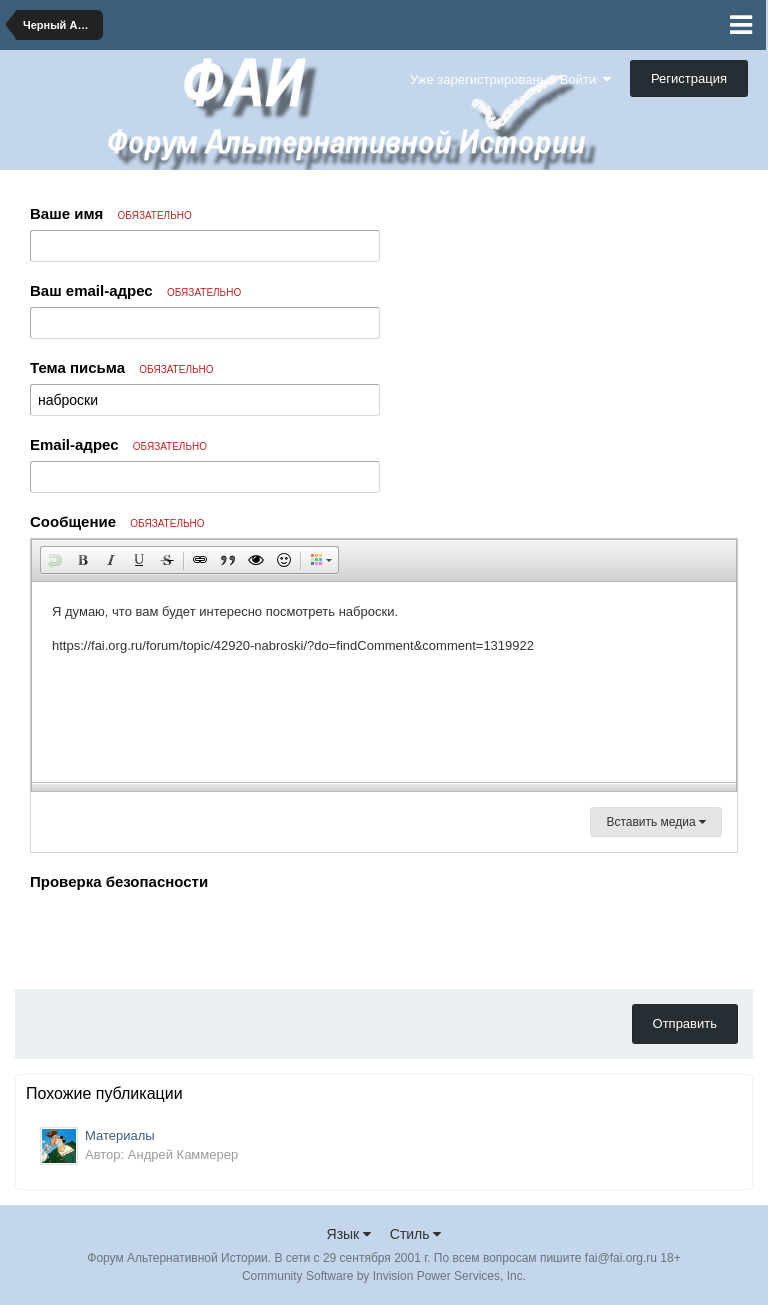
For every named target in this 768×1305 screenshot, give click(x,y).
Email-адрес (118, 444)
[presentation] (182, 935)
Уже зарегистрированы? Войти (510, 79)
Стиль (416, 1234)
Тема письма (122, 367)
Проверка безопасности (119, 881)
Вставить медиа (656, 822)
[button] (55, 560)
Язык (349, 1234)
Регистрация (689, 78)
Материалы (120, 1135)
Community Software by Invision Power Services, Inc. (384, 1276)
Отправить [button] (685, 1023)
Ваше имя (111, 213)
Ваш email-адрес (135, 290)
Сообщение (117, 521)
